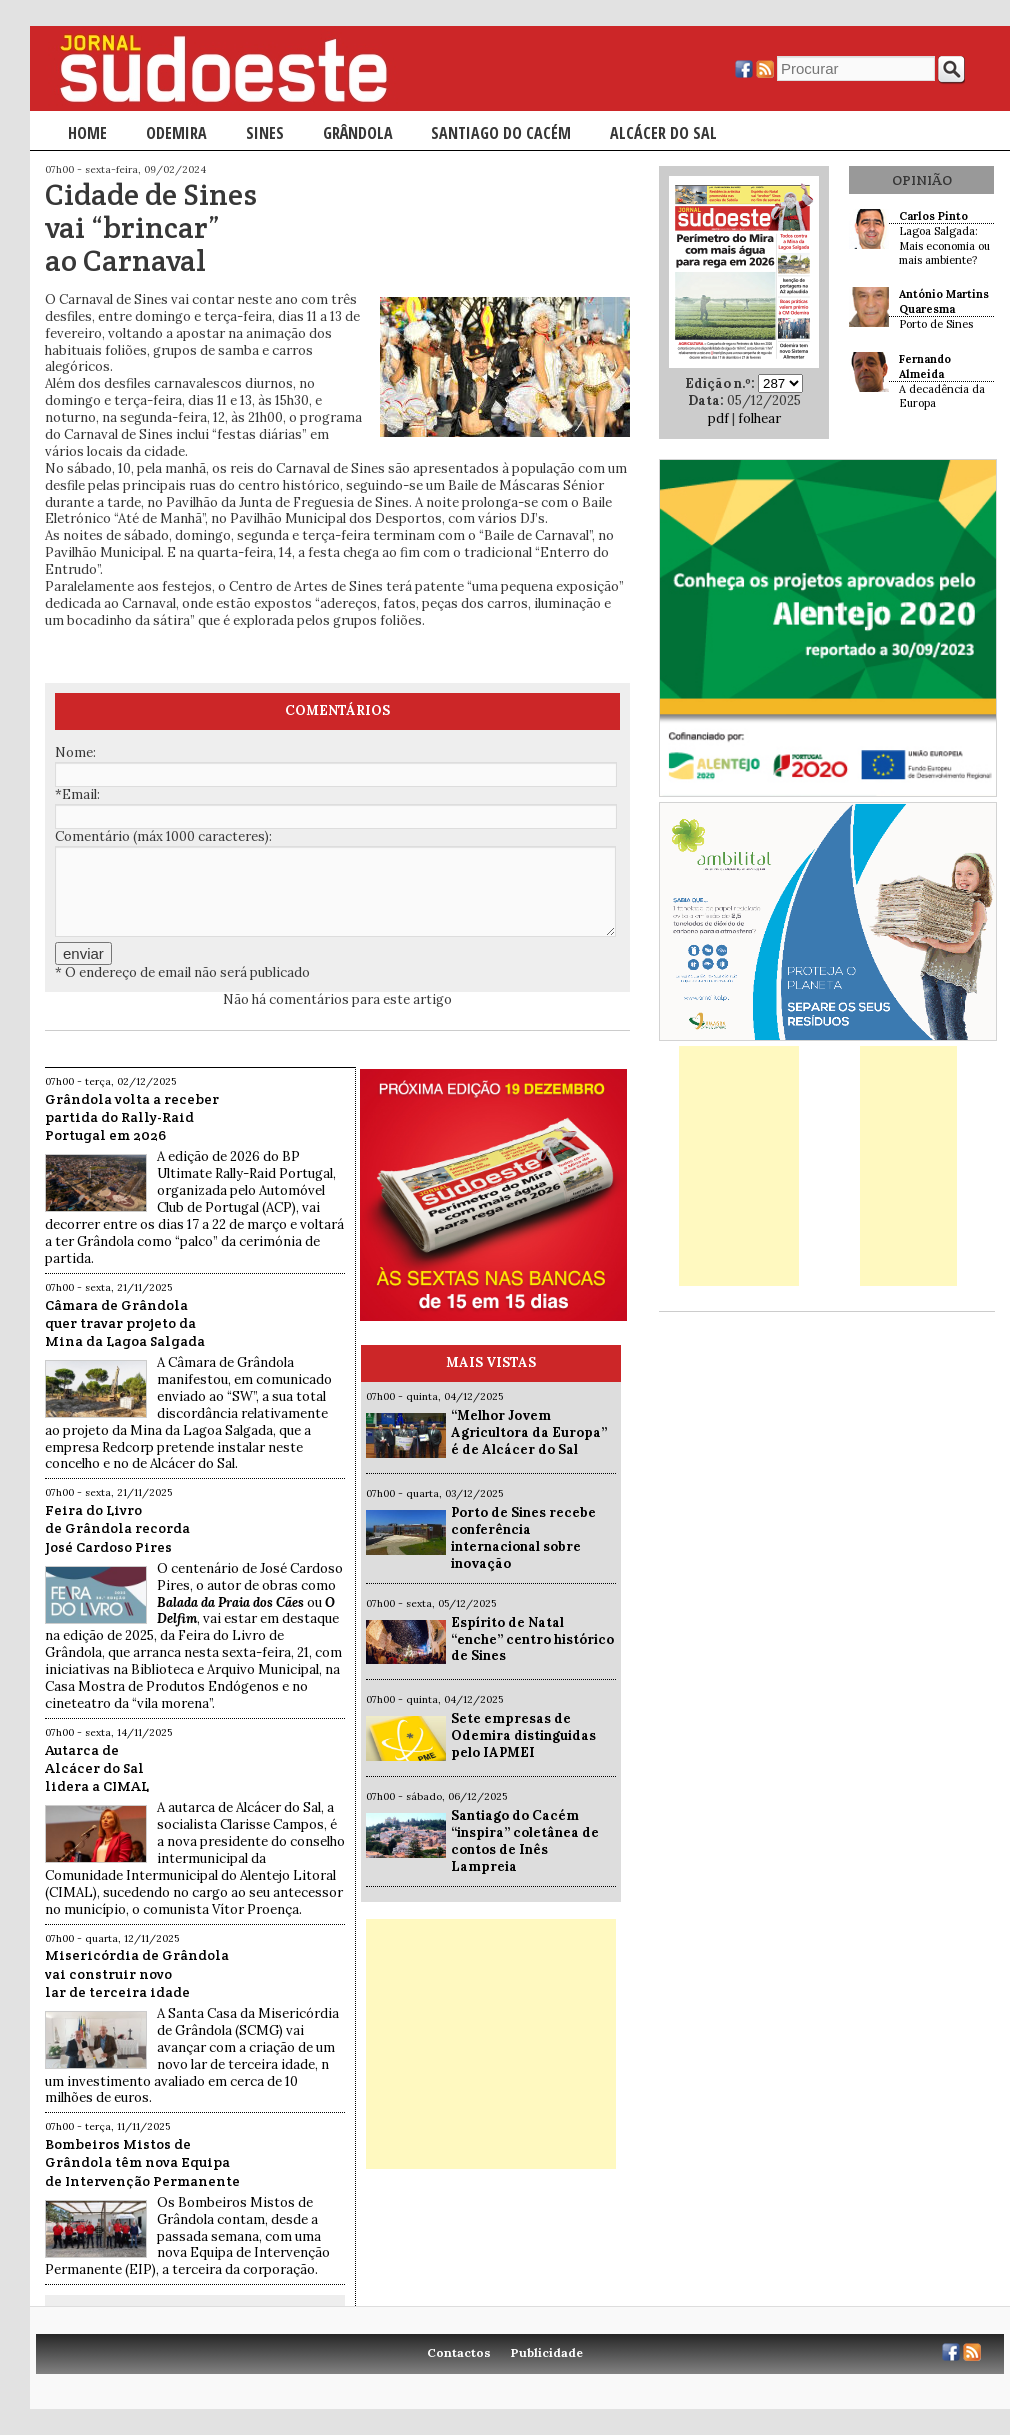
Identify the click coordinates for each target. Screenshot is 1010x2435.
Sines (265, 133)
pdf (718, 418)
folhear (759, 418)
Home (87, 133)
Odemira (176, 133)
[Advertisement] (491, 2044)
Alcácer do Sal (663, 133)
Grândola (358, 133)
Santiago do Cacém (501, 133)
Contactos (459, 2352)
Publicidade (547, 2352)
